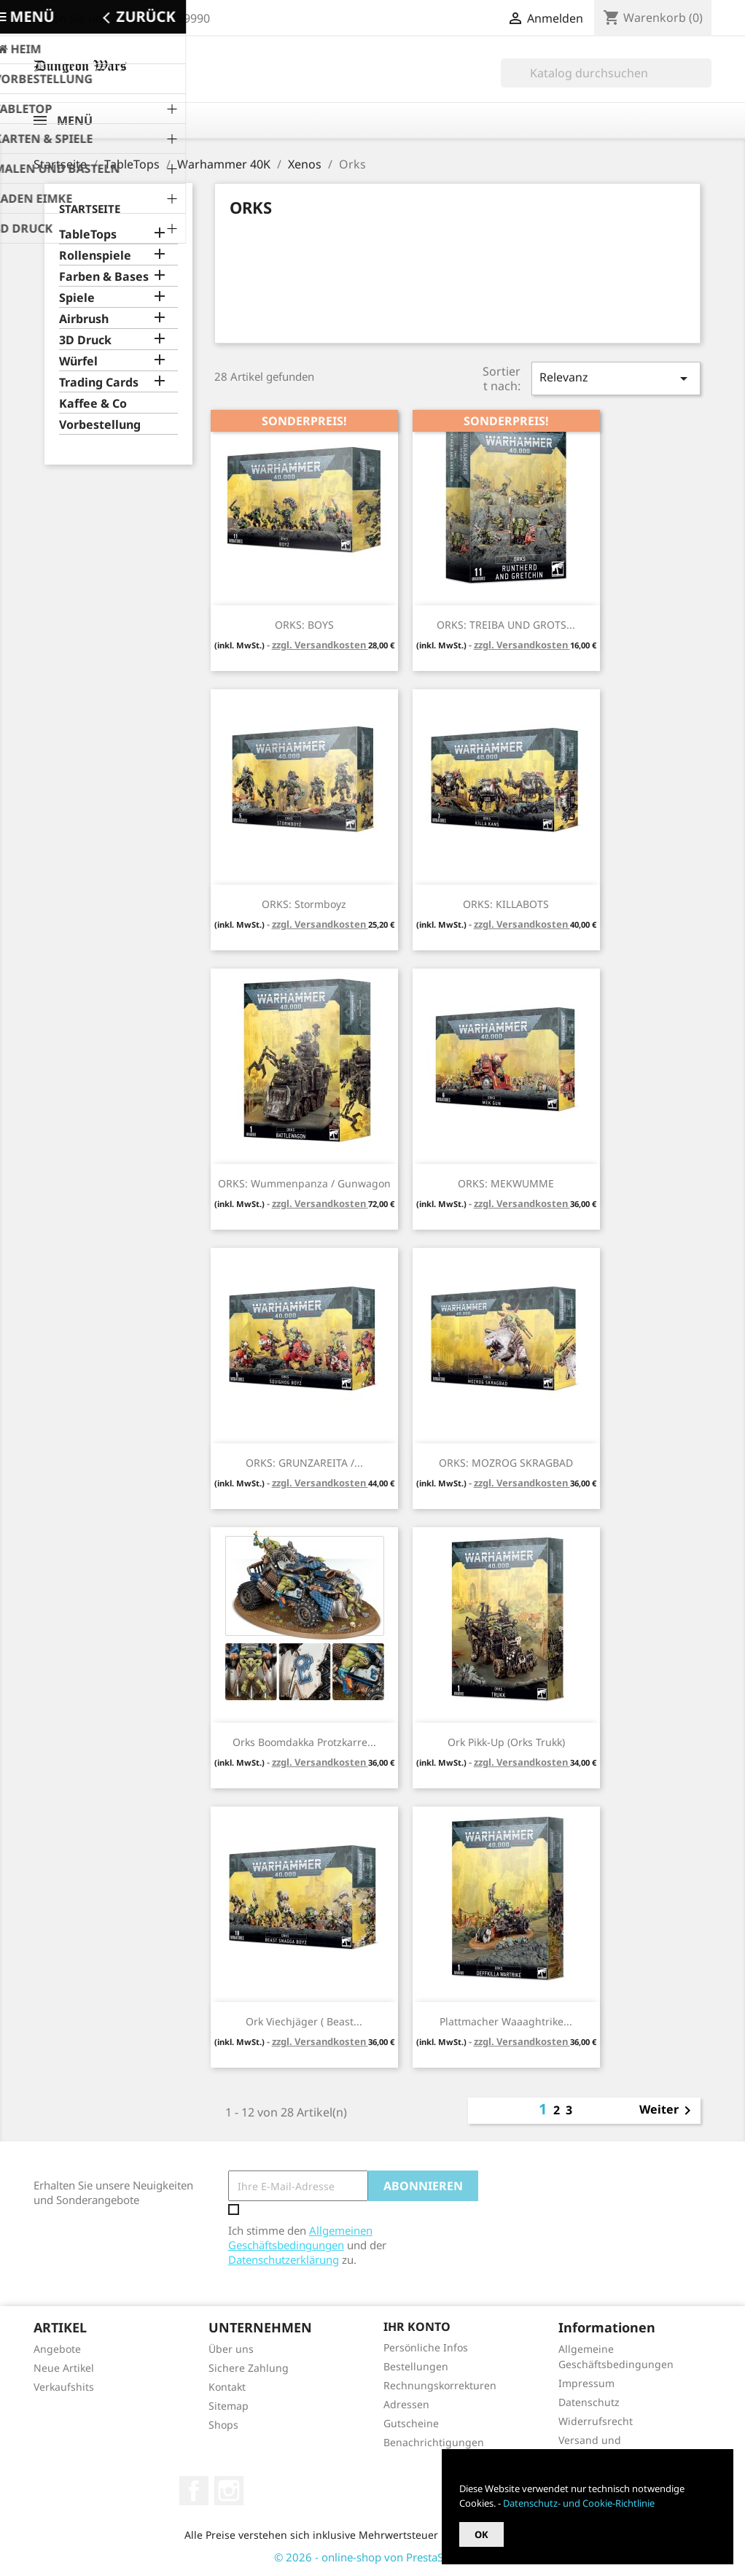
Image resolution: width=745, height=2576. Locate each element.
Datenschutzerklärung (283, 2259)
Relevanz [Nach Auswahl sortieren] (616, 378)
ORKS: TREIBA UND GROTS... (506, 625)
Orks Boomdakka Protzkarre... (304, 1742)
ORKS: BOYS (304, 625)
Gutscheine (411, 2423)
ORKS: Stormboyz (304, 904)
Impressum (586, 2383)
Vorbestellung (100, 424)
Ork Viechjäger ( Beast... (304, 2021)
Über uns (231, 2349)
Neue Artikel (64, 2368)
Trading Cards (99, 382)
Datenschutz (589, 2402)
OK (481, 2534)
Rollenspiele (95, 255)
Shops (223, 2425)
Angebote (57, 2349)
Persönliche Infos (425, 2347)
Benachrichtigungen (433, 2442)
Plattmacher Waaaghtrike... (506, 2021)
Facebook (193, 2490)
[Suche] (606, 73)
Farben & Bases (104, 276)
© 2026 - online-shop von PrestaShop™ (373, 2557)
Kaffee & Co (93, 403)
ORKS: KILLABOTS (506, 904)
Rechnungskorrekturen (439, 2385)
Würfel (78, 361)
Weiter (667, 2110)
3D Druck (85, 340)
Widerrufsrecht (595, 2421)
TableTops (88, 234)
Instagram (228, 2490)
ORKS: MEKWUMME (506, 1183)
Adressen (406, 2404)
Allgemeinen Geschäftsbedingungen (300, 2237)
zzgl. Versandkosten (320, 644)
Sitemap (228, 2406)
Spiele (77, 298)
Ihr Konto (416, 2327)
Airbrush (84, 319)
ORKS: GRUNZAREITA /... (304, 1463)
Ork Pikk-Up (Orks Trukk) (506, 1742)
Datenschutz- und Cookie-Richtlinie (579, 2503)
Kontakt (227, 2387)
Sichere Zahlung (248, 2368)
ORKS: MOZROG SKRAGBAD (506, 1463)
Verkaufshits (64, 2387)
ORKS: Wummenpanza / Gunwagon (304, 1183)
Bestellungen (415, 2366)
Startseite (89, 208)
